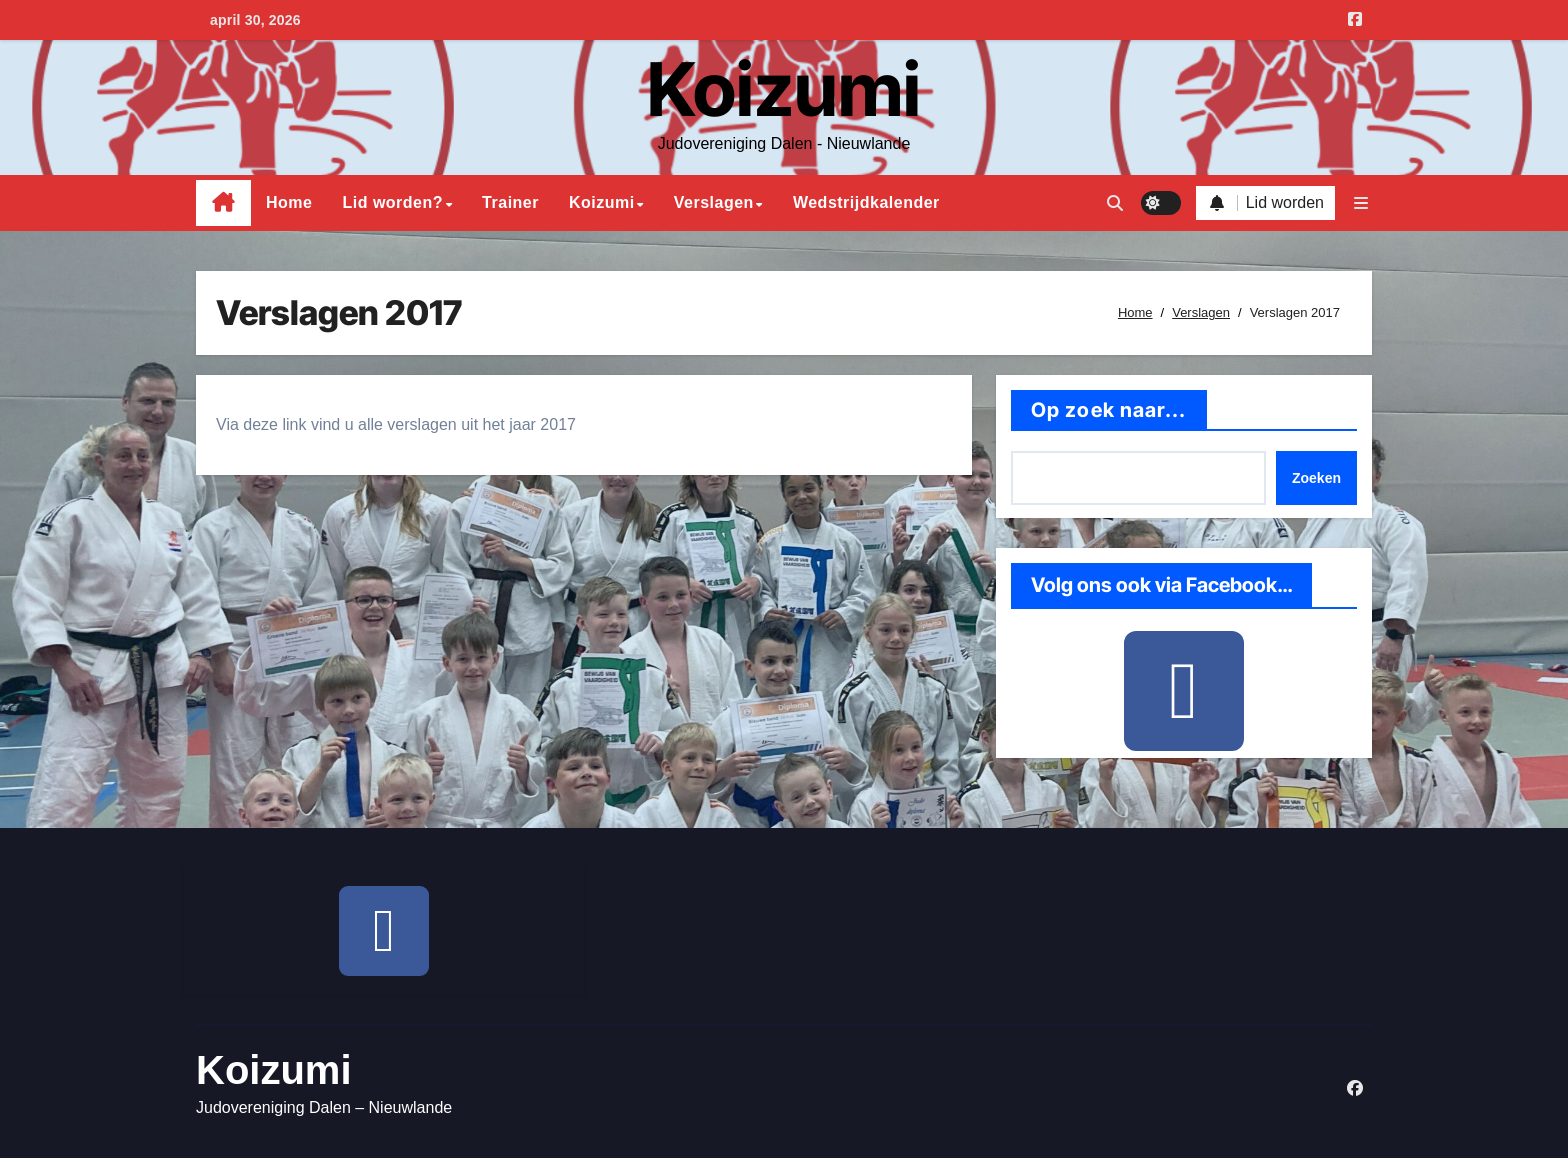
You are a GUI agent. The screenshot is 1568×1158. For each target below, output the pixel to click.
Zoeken (1316, 478)
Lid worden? (392, 202)
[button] (1361, 203)
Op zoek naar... (1109, 410)
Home (289, 202)
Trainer (510, 202)
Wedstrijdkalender (866, 202)
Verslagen (714, 202)
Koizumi (784, 89)
